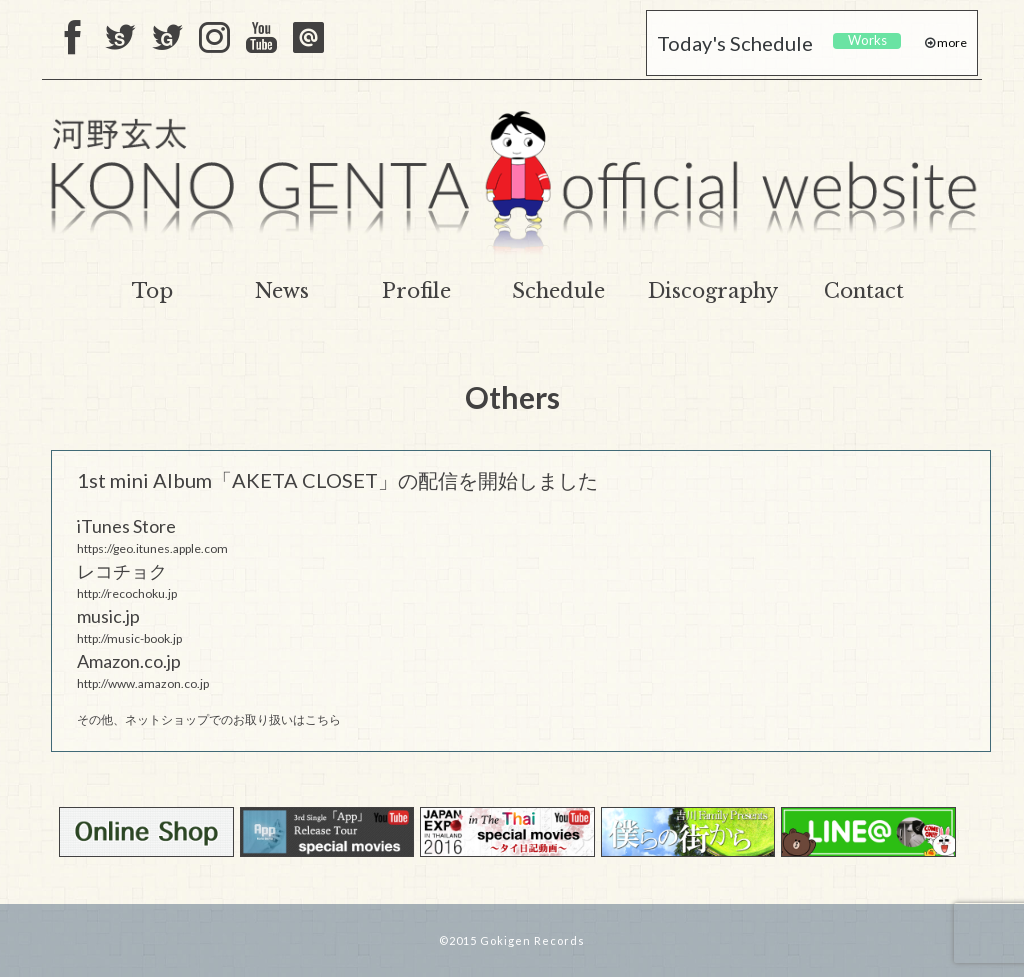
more (951, 42)
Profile (416, 291)
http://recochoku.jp (127, 593)
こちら (323, 719)
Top (152, 291)
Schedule (558, 291)
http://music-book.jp (129, 638)
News (282, 291)
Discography (713, 291)
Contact (864, 291)
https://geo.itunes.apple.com (152, 548)
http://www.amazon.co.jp (143, 683)
